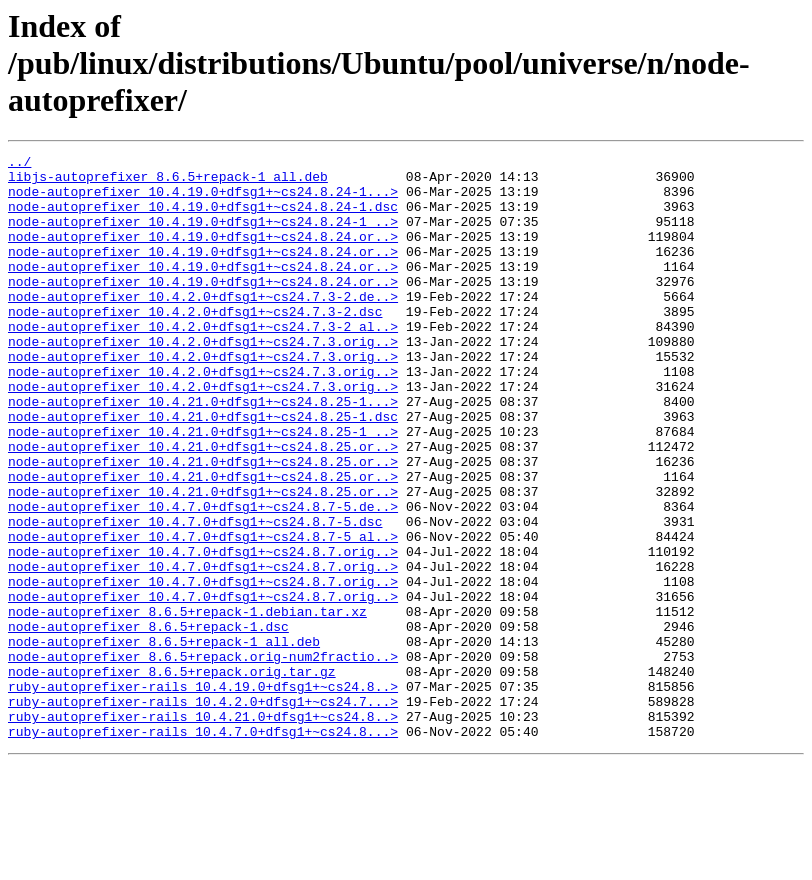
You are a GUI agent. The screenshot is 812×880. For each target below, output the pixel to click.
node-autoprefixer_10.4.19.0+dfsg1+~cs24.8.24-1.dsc (203, 218)
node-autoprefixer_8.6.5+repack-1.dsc (148, 722)
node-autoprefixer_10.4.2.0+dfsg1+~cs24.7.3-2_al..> (203, 362)
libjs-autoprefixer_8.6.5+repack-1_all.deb (168, 182)
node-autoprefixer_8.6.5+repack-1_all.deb (164, 740)
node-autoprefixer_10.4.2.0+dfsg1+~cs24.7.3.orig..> (203, 380)
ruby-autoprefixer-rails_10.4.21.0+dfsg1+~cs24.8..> (203, 830)
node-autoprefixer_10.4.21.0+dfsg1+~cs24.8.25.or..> (203, 506)
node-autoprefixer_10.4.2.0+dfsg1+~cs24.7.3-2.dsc (195, 344)
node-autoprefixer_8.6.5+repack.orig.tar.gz (172, 776)
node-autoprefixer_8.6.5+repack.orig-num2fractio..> (203, 758)
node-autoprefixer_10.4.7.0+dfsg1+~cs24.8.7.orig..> (203, 632)
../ (19, 164)
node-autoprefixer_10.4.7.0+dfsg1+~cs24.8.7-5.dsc (195, 596)
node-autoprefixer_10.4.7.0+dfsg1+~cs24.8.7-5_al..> (203, 614)
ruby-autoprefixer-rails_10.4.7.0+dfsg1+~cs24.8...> (203, 848)
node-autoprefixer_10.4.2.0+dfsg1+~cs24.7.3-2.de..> (203, 326)
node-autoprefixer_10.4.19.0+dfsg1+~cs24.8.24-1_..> (203, 236)
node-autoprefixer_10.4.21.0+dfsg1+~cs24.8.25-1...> (203, 452)
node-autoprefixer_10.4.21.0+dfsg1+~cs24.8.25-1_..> (203, 488)
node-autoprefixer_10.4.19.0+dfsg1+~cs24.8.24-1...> (203, 200)
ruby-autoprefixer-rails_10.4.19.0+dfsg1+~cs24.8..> (203, 794)
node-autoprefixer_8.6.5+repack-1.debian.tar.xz (187, 704)
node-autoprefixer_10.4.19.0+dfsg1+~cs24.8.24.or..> (203, 254)
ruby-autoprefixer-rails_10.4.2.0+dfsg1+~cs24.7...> (203, 812)
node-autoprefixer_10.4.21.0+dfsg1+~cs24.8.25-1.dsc (203, 470)
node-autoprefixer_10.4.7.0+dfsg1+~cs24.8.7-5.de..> (203, 578)
